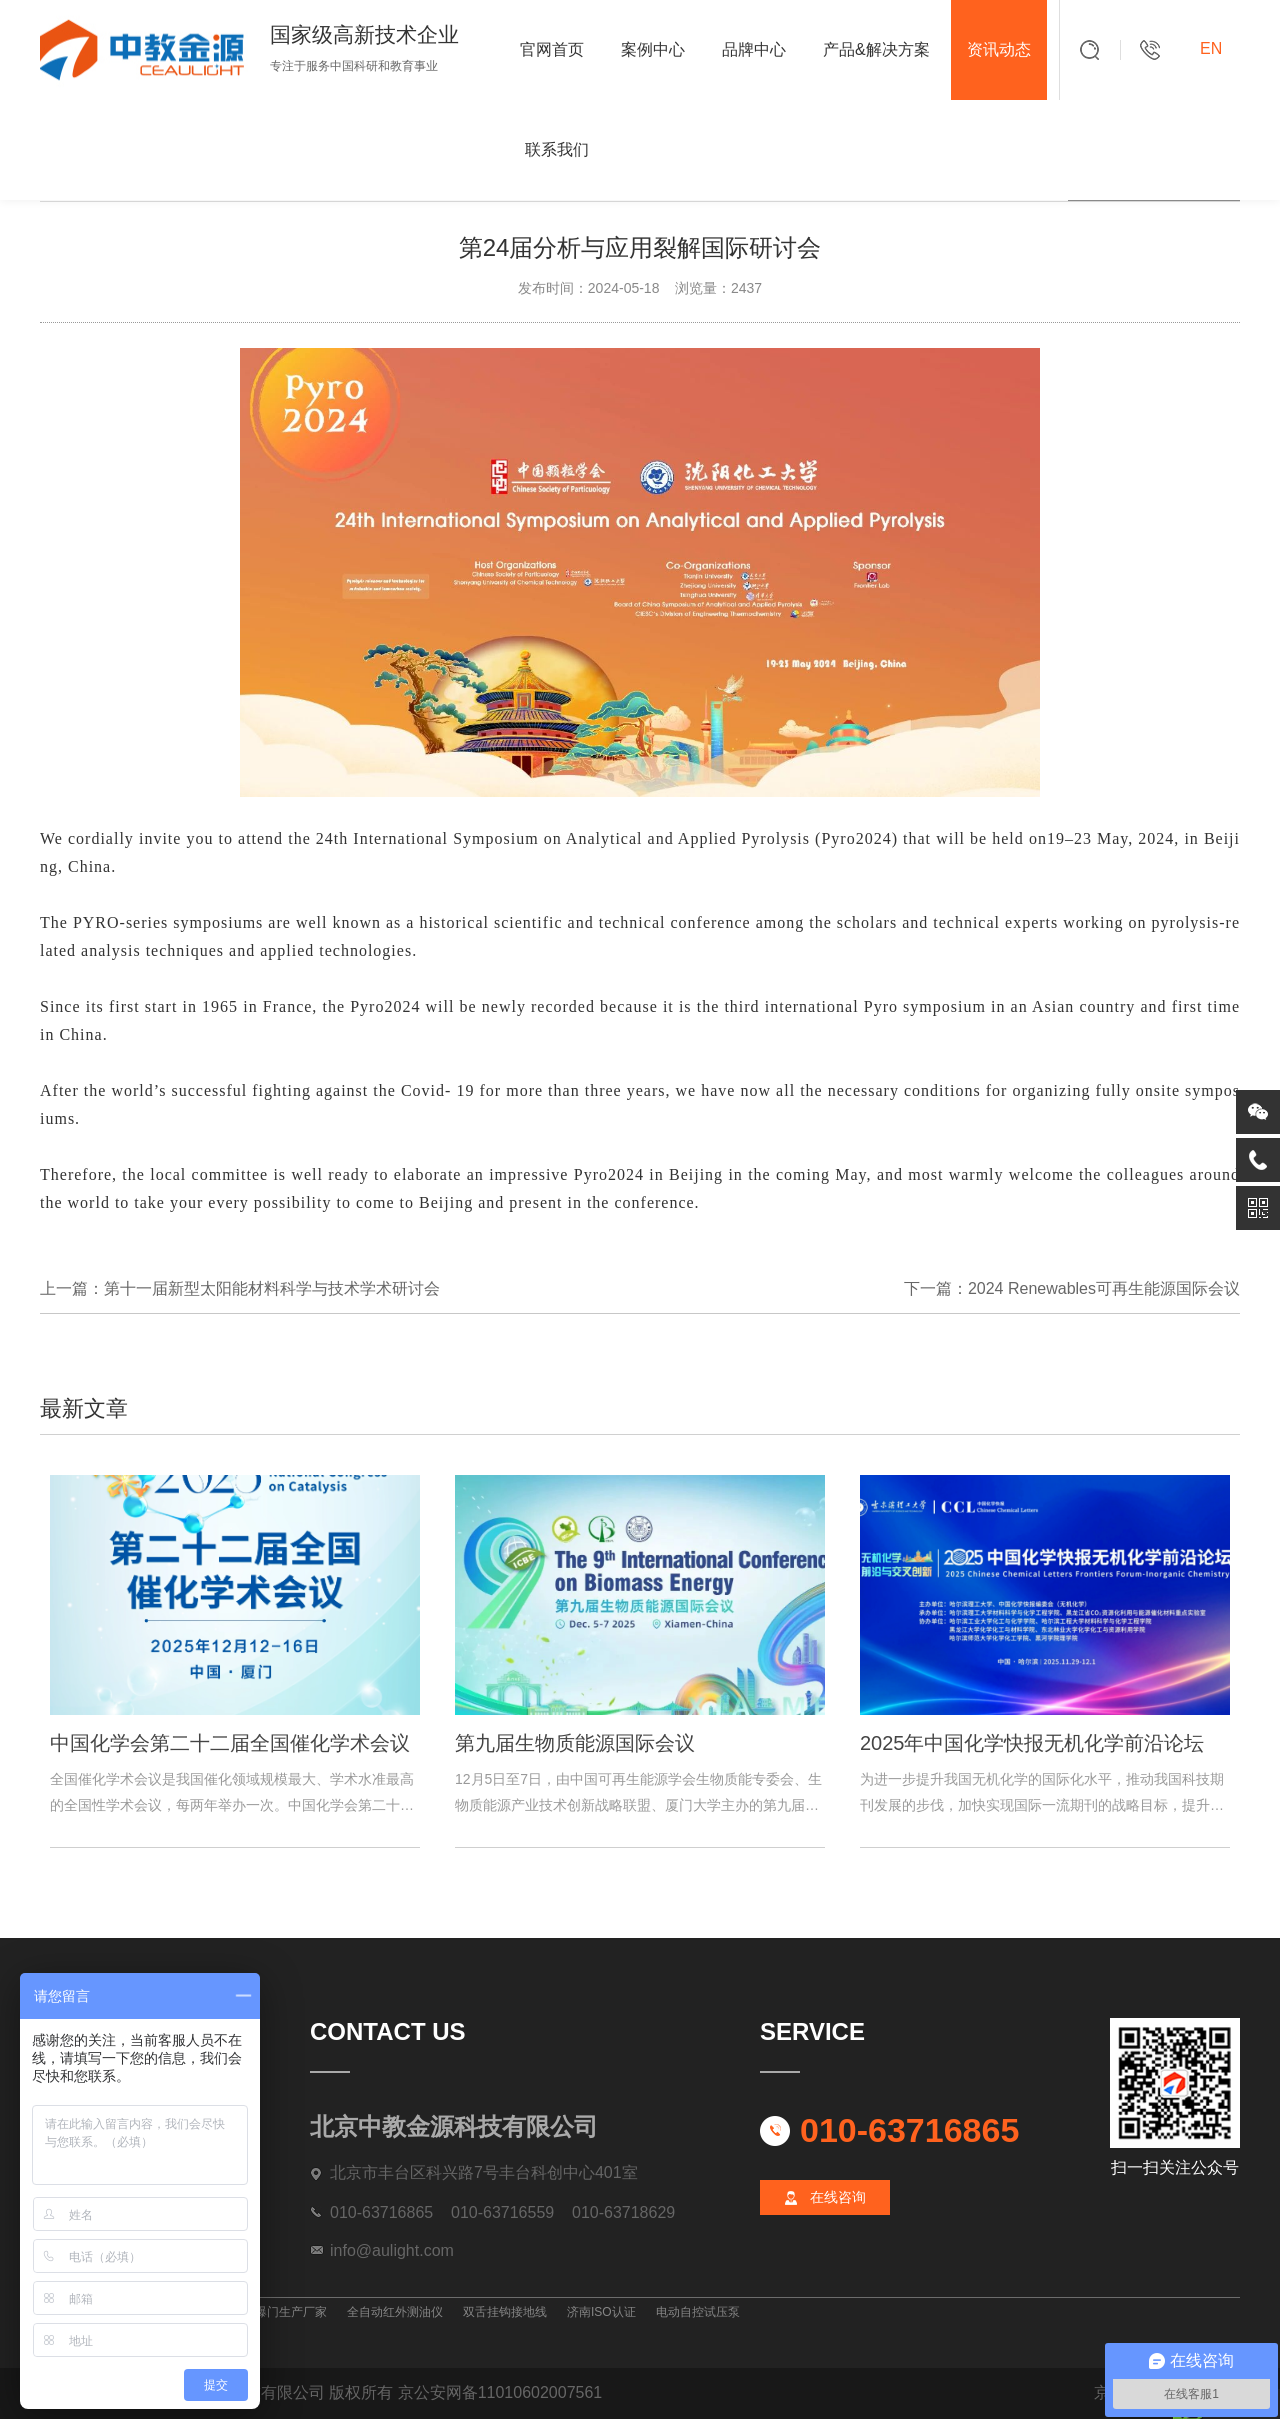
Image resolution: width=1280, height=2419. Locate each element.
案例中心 (653, 49)
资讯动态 (999, 49)
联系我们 (557, 149)
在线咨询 (838, 2197)
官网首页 (552, 49)
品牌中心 (754, 49)
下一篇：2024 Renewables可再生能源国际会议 (1072, 1288)
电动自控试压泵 (698, 2312)
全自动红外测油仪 (395, 2312)
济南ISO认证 (601, 2312)
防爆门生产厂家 (285, 2312)
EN (1211, 48)
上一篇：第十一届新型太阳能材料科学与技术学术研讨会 (240, 1288)
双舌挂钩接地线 (505, 2312)
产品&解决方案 (876, 49)
